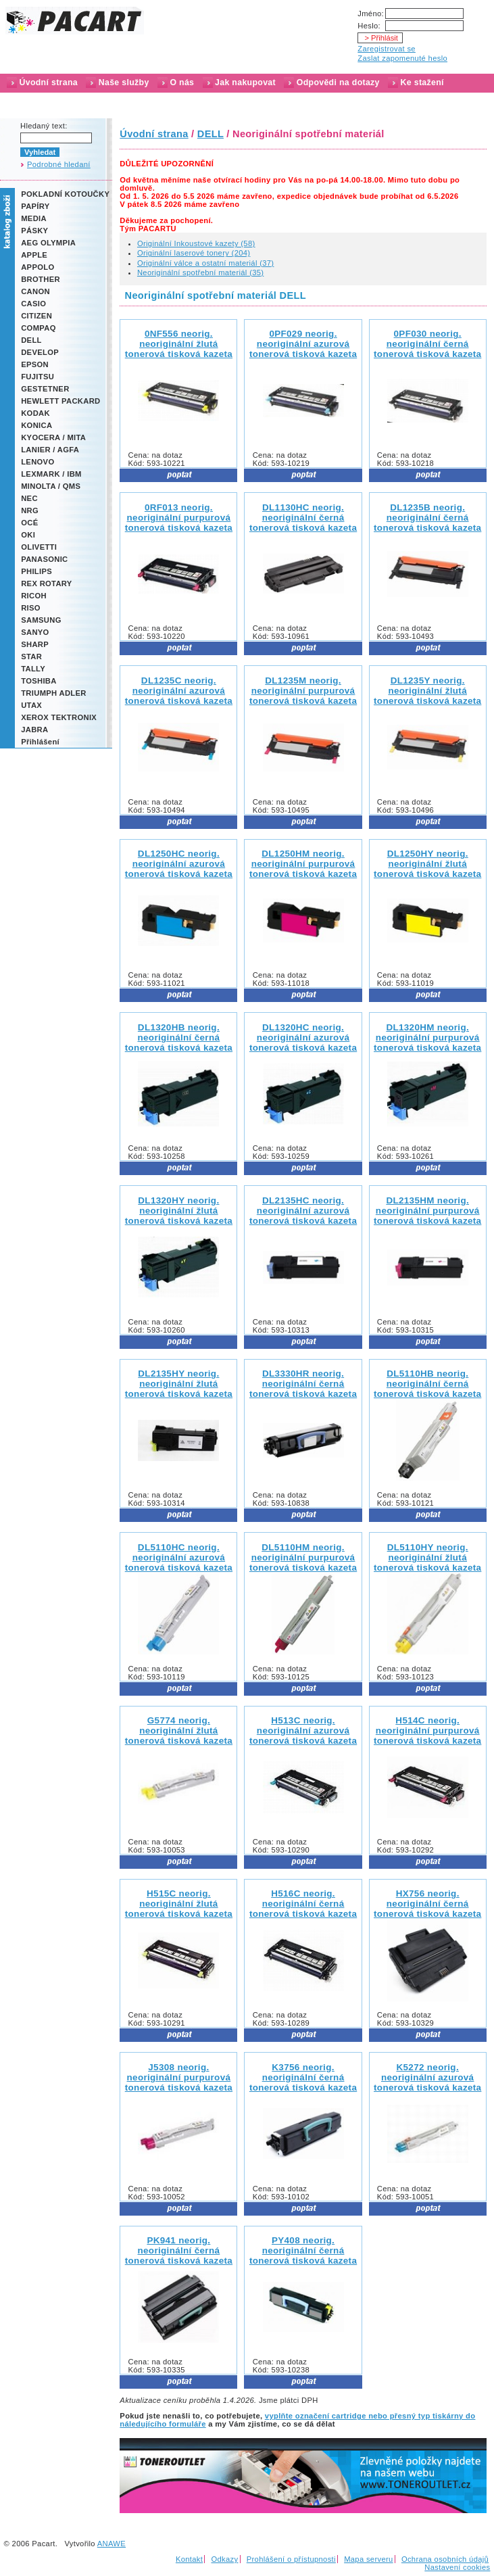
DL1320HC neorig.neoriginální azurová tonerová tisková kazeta (303, 1037)
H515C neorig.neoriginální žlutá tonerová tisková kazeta (178, 1903)
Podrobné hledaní (59, 164)
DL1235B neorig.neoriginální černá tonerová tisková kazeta (427, 517)
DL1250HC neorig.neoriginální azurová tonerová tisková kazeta (178, 864)
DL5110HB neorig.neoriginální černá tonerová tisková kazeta (427, 1383)
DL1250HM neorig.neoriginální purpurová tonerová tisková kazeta (303, 864)
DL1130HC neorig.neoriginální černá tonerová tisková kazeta (303, 517)
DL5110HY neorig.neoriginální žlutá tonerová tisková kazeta (427, 1557)
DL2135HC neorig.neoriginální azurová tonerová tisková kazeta (303, 1210)
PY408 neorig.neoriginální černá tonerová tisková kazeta (303, 2250)
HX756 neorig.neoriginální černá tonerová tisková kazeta (427, 1903)
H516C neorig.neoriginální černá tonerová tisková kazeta (303, 1903)
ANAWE (111, 2543)
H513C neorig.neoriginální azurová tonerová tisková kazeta (303, 1730)
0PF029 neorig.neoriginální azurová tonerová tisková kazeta (303, 344)
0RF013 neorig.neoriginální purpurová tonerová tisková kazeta (178, 517)
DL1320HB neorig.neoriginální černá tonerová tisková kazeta (178, 1037)
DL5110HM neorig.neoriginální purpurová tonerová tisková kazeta (303, 1557)
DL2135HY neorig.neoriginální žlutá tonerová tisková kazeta (178, 1383)
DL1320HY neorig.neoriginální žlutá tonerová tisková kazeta (178, 1210)
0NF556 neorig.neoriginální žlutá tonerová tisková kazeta (178, 344)
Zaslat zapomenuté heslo (402, 58)
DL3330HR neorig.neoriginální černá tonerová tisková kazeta (303, 1383)
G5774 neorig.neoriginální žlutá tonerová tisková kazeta (178, 1730)
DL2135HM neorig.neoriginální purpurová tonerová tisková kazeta (427, 1210)
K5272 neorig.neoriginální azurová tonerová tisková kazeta (427, 2077)
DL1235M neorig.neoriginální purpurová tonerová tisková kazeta (303, 690)
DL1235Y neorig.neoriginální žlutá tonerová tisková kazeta (427, 690)
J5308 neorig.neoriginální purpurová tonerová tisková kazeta (178, 2077)
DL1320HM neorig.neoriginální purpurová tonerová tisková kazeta (427, 1037)
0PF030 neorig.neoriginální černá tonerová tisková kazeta (427, 344)
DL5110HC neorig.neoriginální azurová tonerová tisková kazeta (178, 1557)
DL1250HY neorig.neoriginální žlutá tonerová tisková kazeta (427, 864)
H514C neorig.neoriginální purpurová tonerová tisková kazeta (427, 1730)
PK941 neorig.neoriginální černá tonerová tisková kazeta (178, 2250)
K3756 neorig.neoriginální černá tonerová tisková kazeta (303, 2077)
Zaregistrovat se (386, 49)
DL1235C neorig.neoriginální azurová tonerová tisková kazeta (178, 690)
